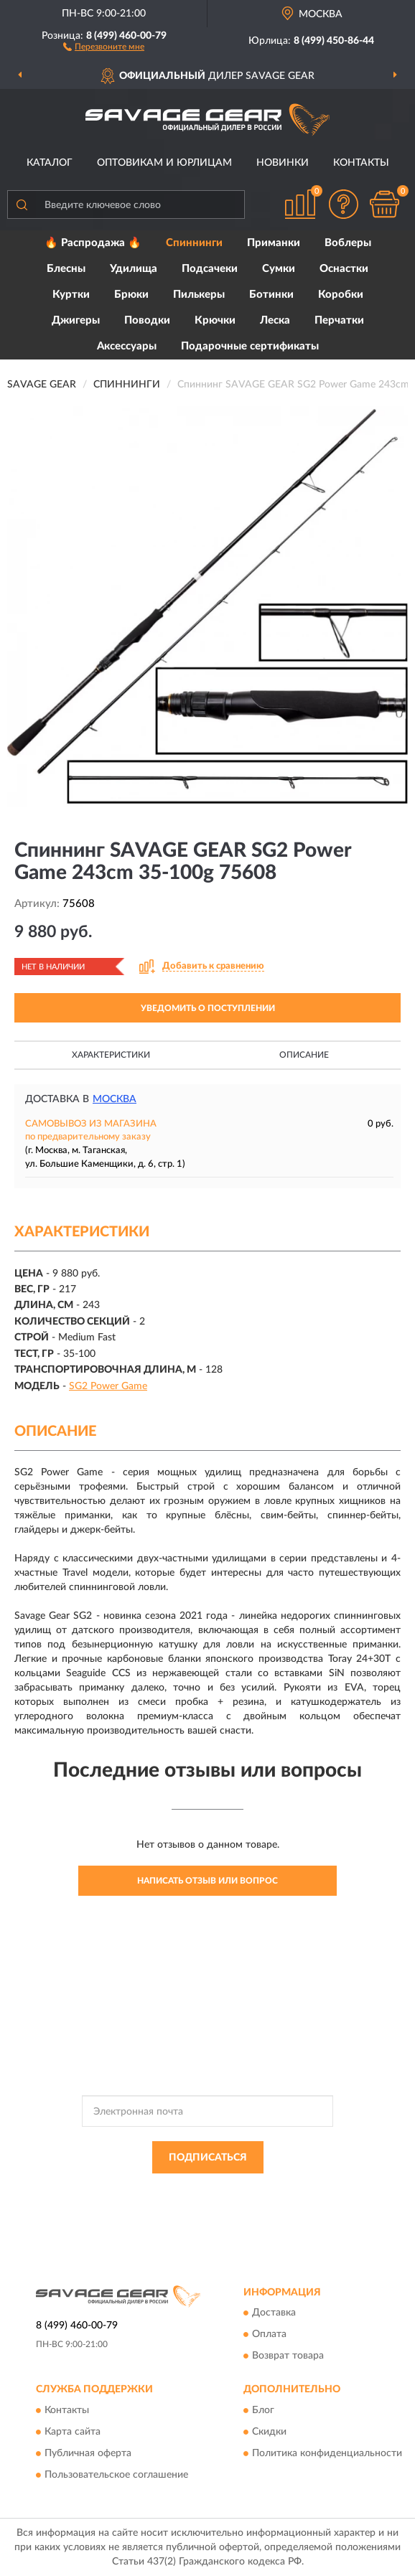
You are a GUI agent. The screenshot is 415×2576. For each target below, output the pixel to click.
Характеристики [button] (111, 1054)
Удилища (133, 268)
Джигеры (76, 320)
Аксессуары (127, 346)
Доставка (274, 2313)
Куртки (71, 294)
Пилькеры (199, 294)
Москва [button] (114, 1099)
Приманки (273, 243)
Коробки (340, 294)
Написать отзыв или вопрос (207, 1880)
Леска (275, 320)
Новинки (282, 163)
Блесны (66, 268)
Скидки (269, 2432)
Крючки (215, 320)
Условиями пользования (181, 2202)
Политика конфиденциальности (327, 2453)
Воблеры (348, 243)
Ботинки (271, 294)
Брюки (131, 294)
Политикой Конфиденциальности (278, 2190)
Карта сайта (73, 2432)
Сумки (278, 268)
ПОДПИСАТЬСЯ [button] (208, 2158)
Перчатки (339, 320)
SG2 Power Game (108, 1386)
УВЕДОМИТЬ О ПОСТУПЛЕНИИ (208, 1008)
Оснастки (344, 268)
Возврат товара (288, 2356)
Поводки (147, 320)
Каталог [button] (50, 163)
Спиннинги (194, 243)
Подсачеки (210, 268)
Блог (263, 2410)
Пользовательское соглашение (116, 2475)
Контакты (361, 163)
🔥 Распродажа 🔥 (93, 243)
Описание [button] (304, 1054)
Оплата (269, 2335)
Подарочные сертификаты (250, 346)
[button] (103, 46)
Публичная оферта (88, 2453)
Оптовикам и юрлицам (164, 163)
